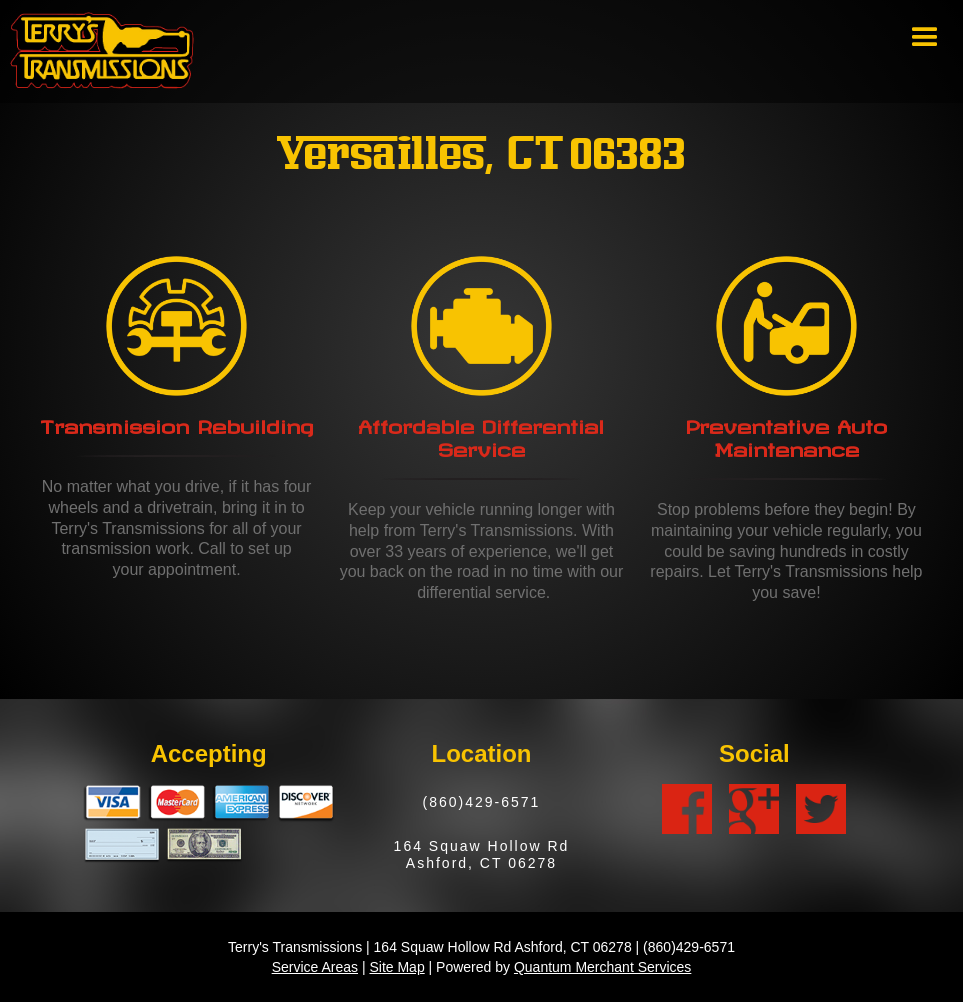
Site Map (396, 967)
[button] (925, 38)
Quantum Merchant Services (602, 967)
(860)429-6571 (482, 802)
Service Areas (315, 967)
